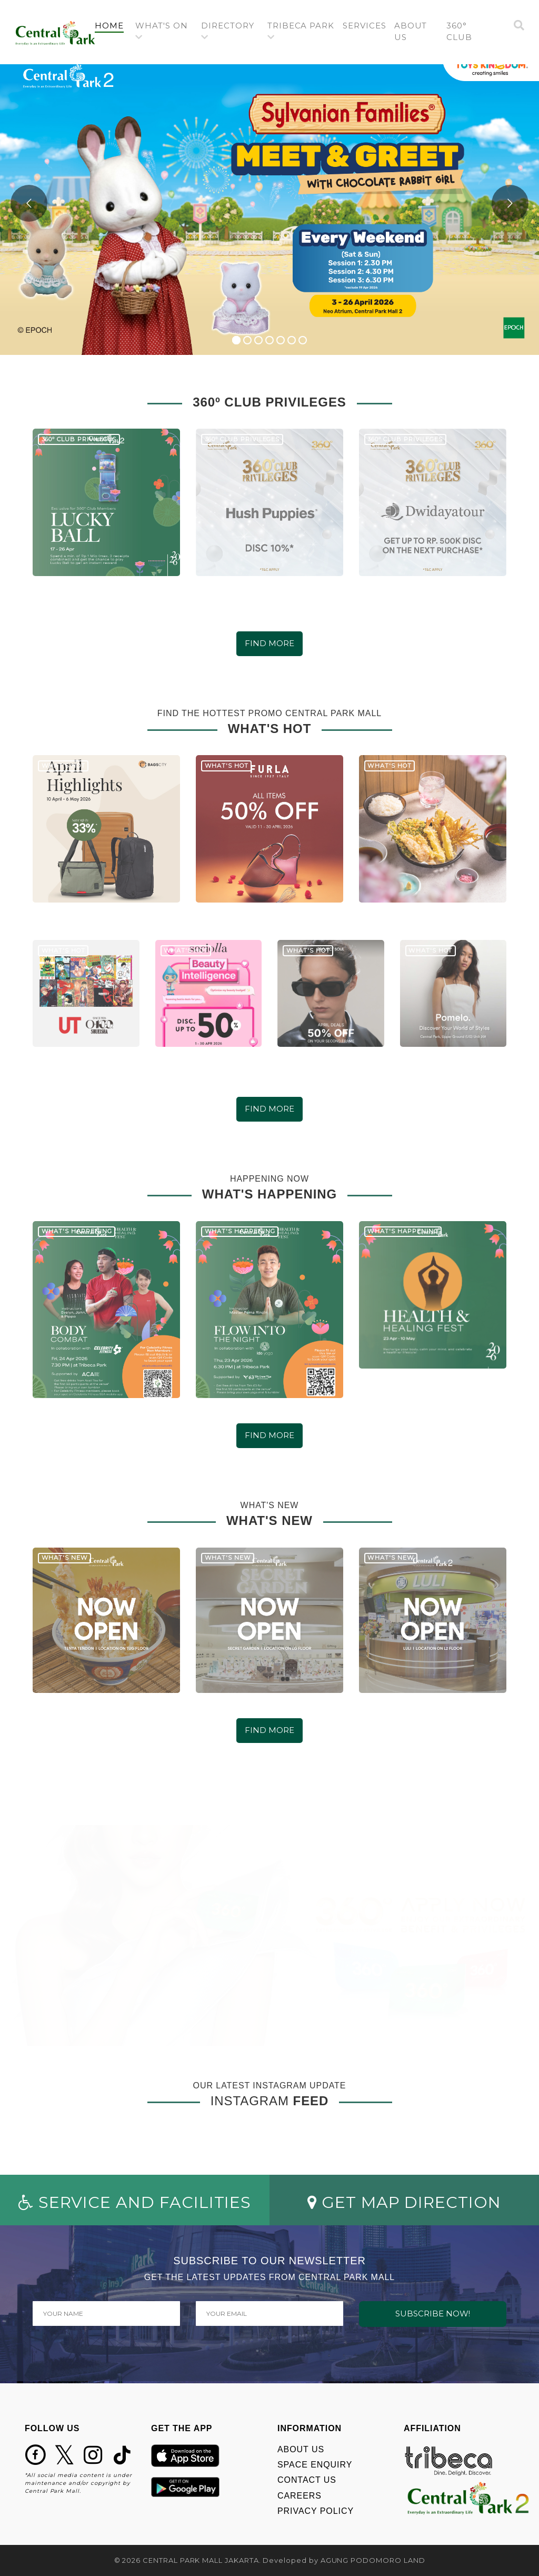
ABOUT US (300, 2449)
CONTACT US (306, 2479)
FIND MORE (269, 643)
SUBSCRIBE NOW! (432, 2314)
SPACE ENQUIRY (314, 2464)
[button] (164, 32)
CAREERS (299, 2495)
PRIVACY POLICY (315, 2510)
